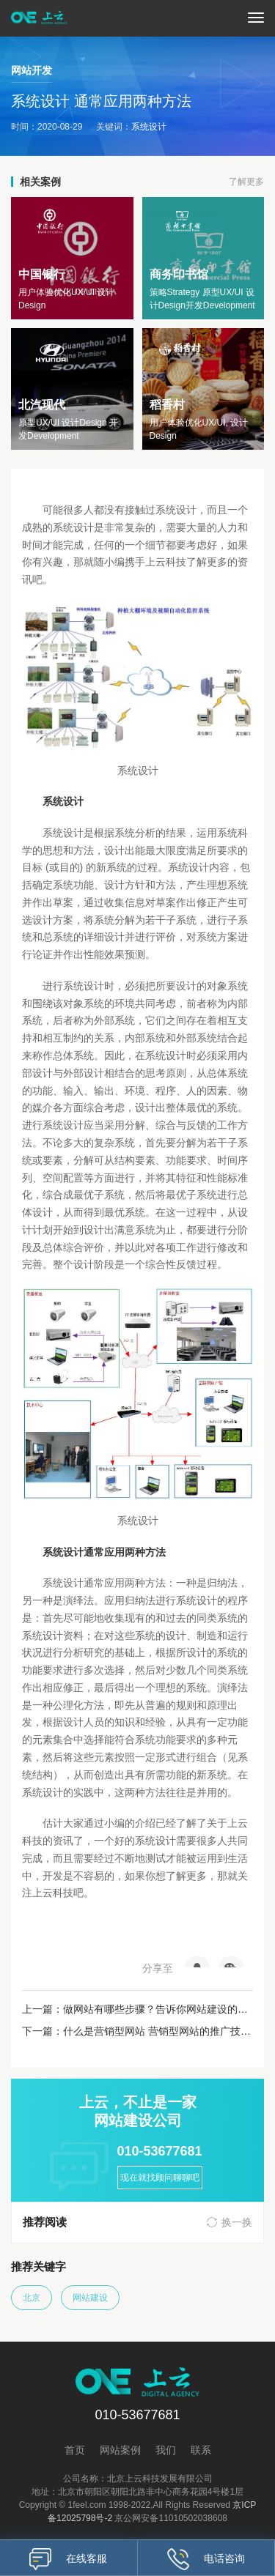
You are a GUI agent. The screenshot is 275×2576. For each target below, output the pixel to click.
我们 (165, 2450)
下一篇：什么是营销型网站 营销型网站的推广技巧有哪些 (137, 2031)
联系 (201, 2450)
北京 (31, 2298)
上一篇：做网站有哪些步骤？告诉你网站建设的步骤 (137, 2009)
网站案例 (120, 2450)
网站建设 (90, 2298)
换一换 (236, 2222)
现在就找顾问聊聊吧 (159, 2177)
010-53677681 (159, 2151)
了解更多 (246, 182)
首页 (75, 2450)
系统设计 (148, 127)
